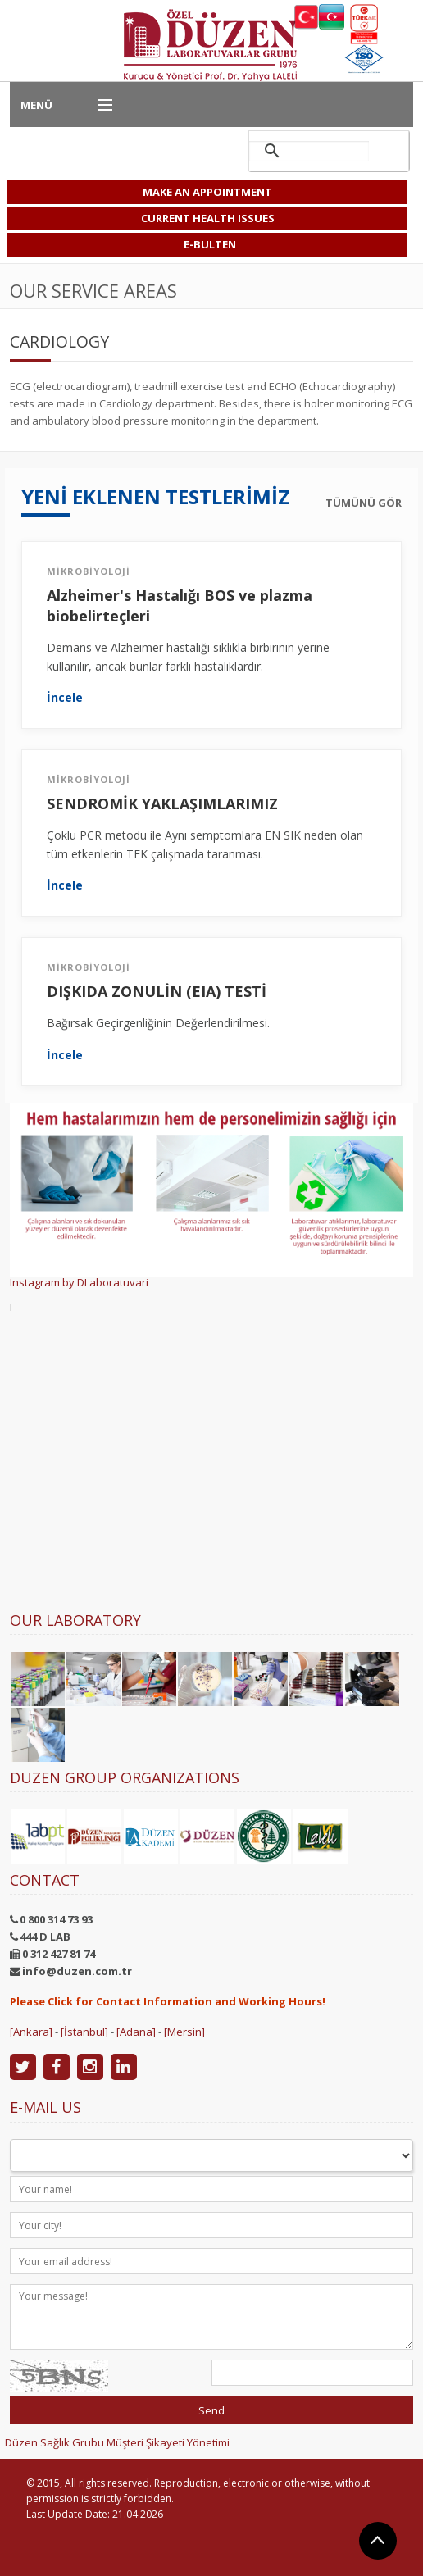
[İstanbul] (84, 2031)
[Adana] (136, 2031)
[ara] (309, 151)
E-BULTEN (210, 244)
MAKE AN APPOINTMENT (207, 191)
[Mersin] (184, 2031)
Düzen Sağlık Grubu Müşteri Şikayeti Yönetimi (117, 2442)
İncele (65, 697)
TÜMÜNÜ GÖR (363, 503)
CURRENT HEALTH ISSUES (208, 218)
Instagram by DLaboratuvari (79, 1282)
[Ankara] (31, 2031)
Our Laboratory (75, 1620)
